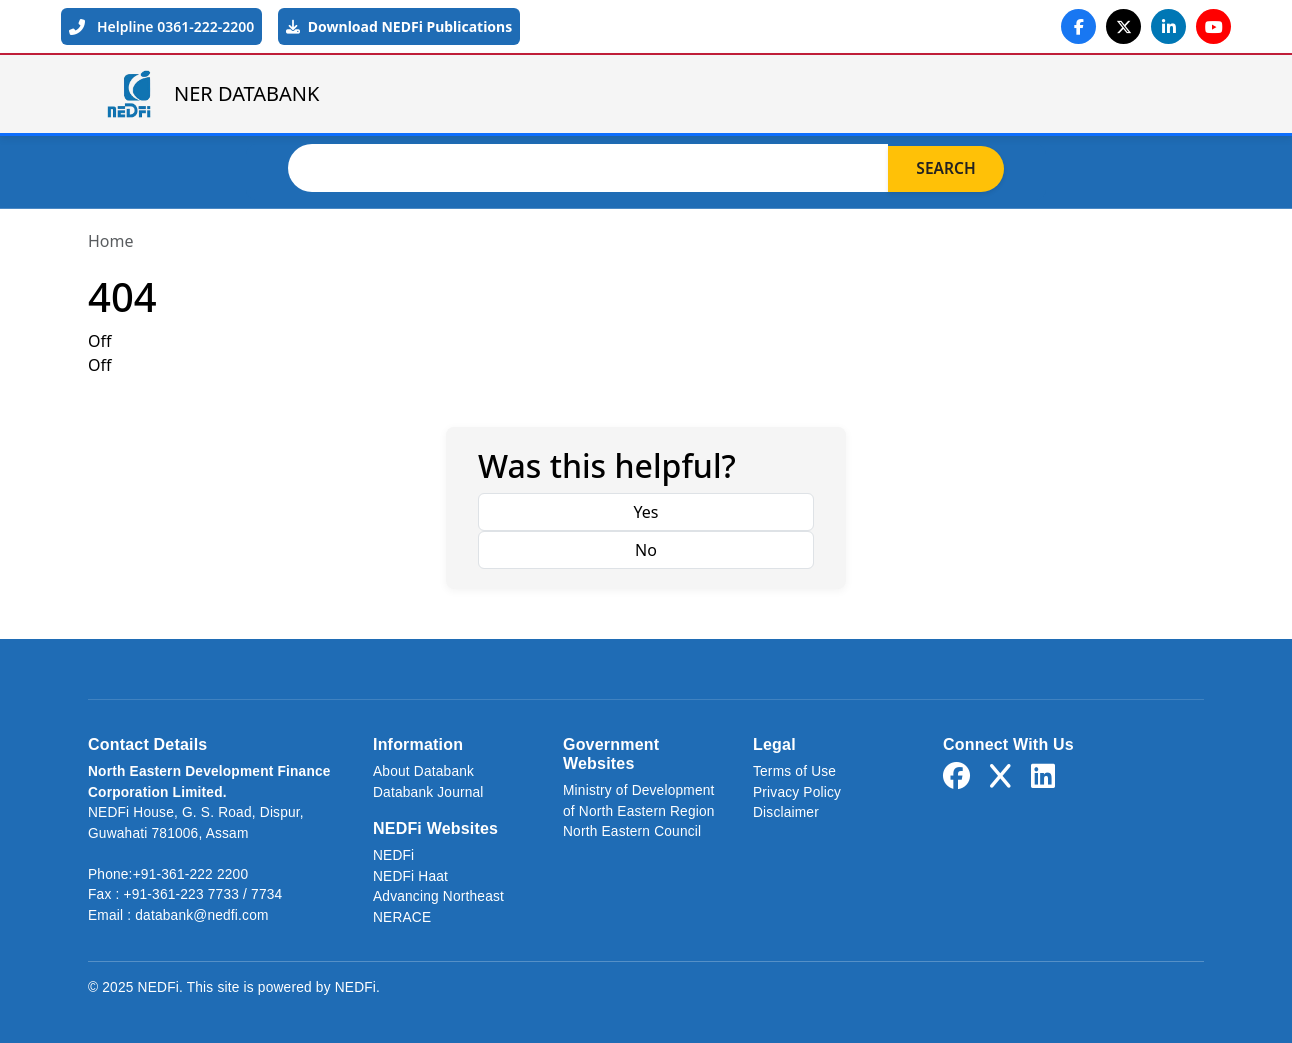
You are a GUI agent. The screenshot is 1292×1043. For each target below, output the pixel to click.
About (828, 94)
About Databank (423, 771)
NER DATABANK (211, 94)
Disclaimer (786, 812)
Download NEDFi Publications (399, 26)
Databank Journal (428, 792)
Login (1158, 94)
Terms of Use (794, 771)
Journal (948, 94)
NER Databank (683, 94)
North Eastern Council (632, 831)
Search (945, 168)
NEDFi (393, 855)
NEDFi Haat (410, 876)
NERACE (402, 917)
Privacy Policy (797, 792)
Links (1060, 94)
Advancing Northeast (438, 896)
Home (537, 94)
